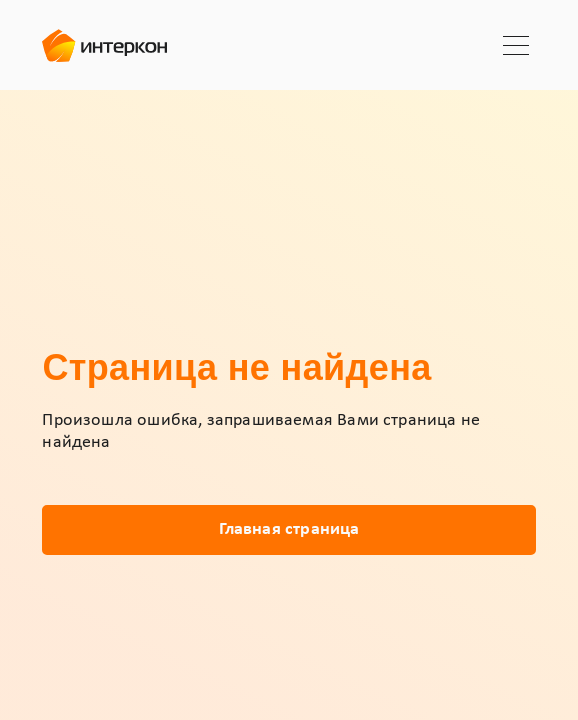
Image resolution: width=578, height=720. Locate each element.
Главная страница (289, 529)
